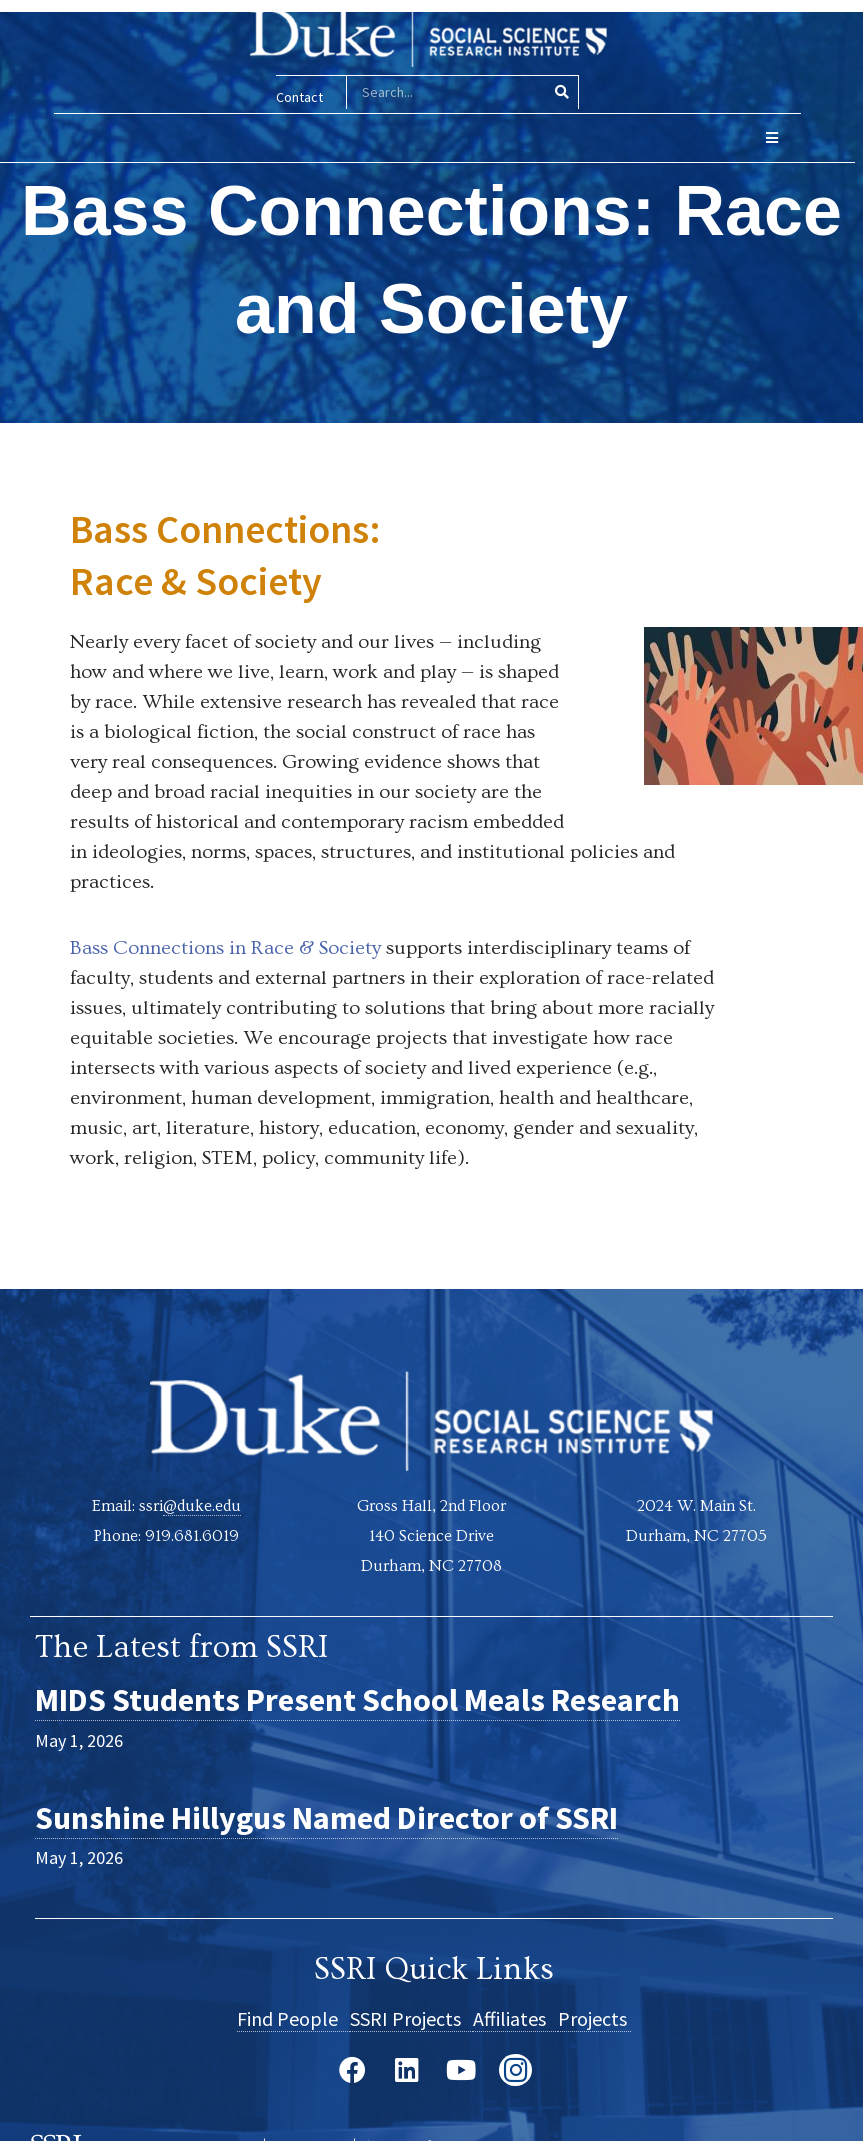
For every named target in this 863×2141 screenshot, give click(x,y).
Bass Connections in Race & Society (225, 947)
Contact (292, 97)
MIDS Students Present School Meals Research (357, 1700)
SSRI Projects (411, 2017)
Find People (293, 2017)
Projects (594, 2017)
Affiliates (515, 2017)
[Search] (554, 92)
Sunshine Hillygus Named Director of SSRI (326, 1817)
